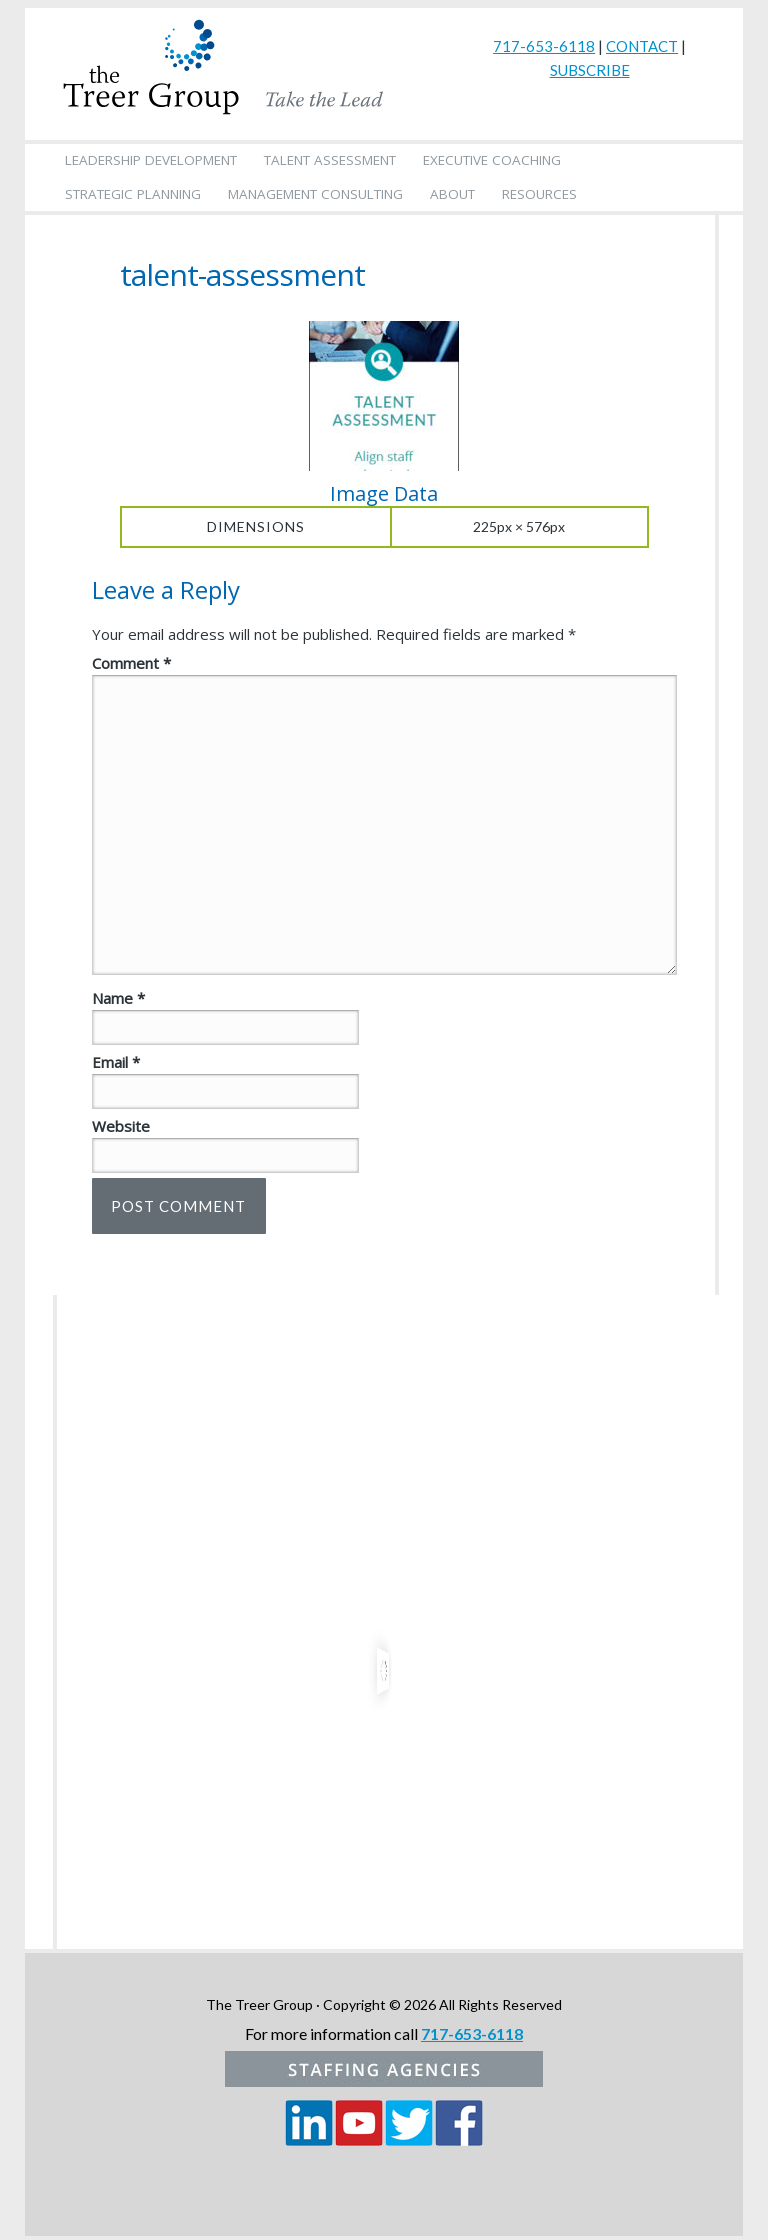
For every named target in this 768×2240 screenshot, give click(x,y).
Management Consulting (315, 194)
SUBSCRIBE (590, 70)
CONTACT (642, 46)
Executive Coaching (492, 160)
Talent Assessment (330, 160)
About (452, 194)
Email (116, 1062)
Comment (131, 663)
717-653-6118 (544, 46)
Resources (539, 194)
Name (118, 998)
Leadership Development (151, 160)
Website (121, 1126)
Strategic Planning (133, 194)
